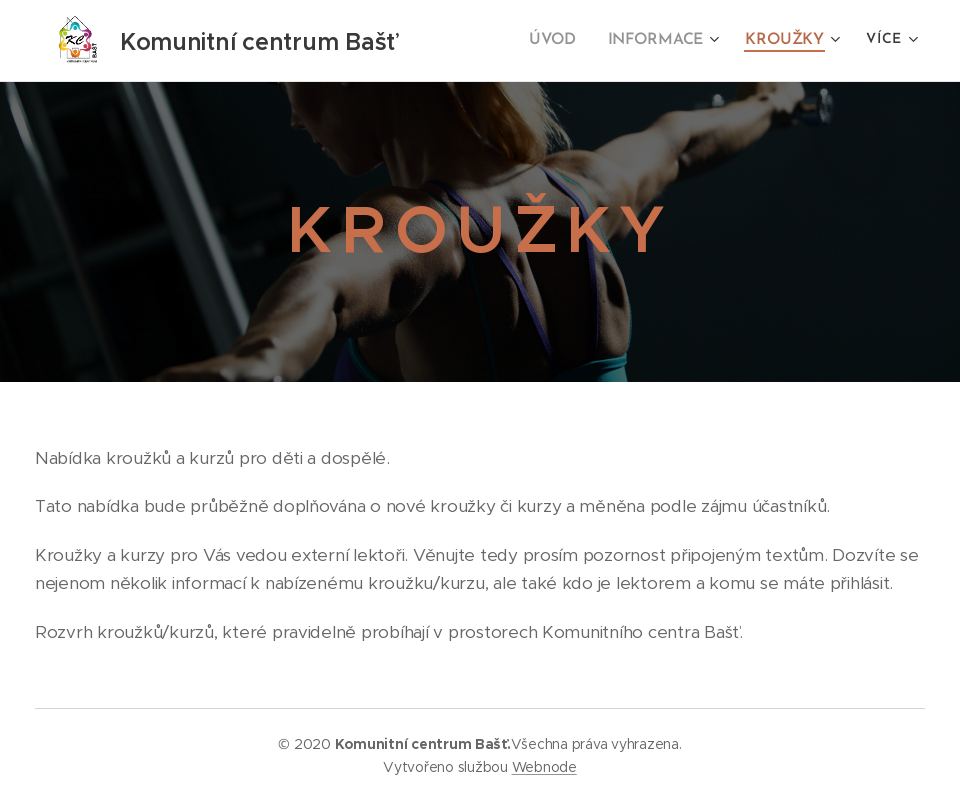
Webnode (544, 767)
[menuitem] (565, 41)
